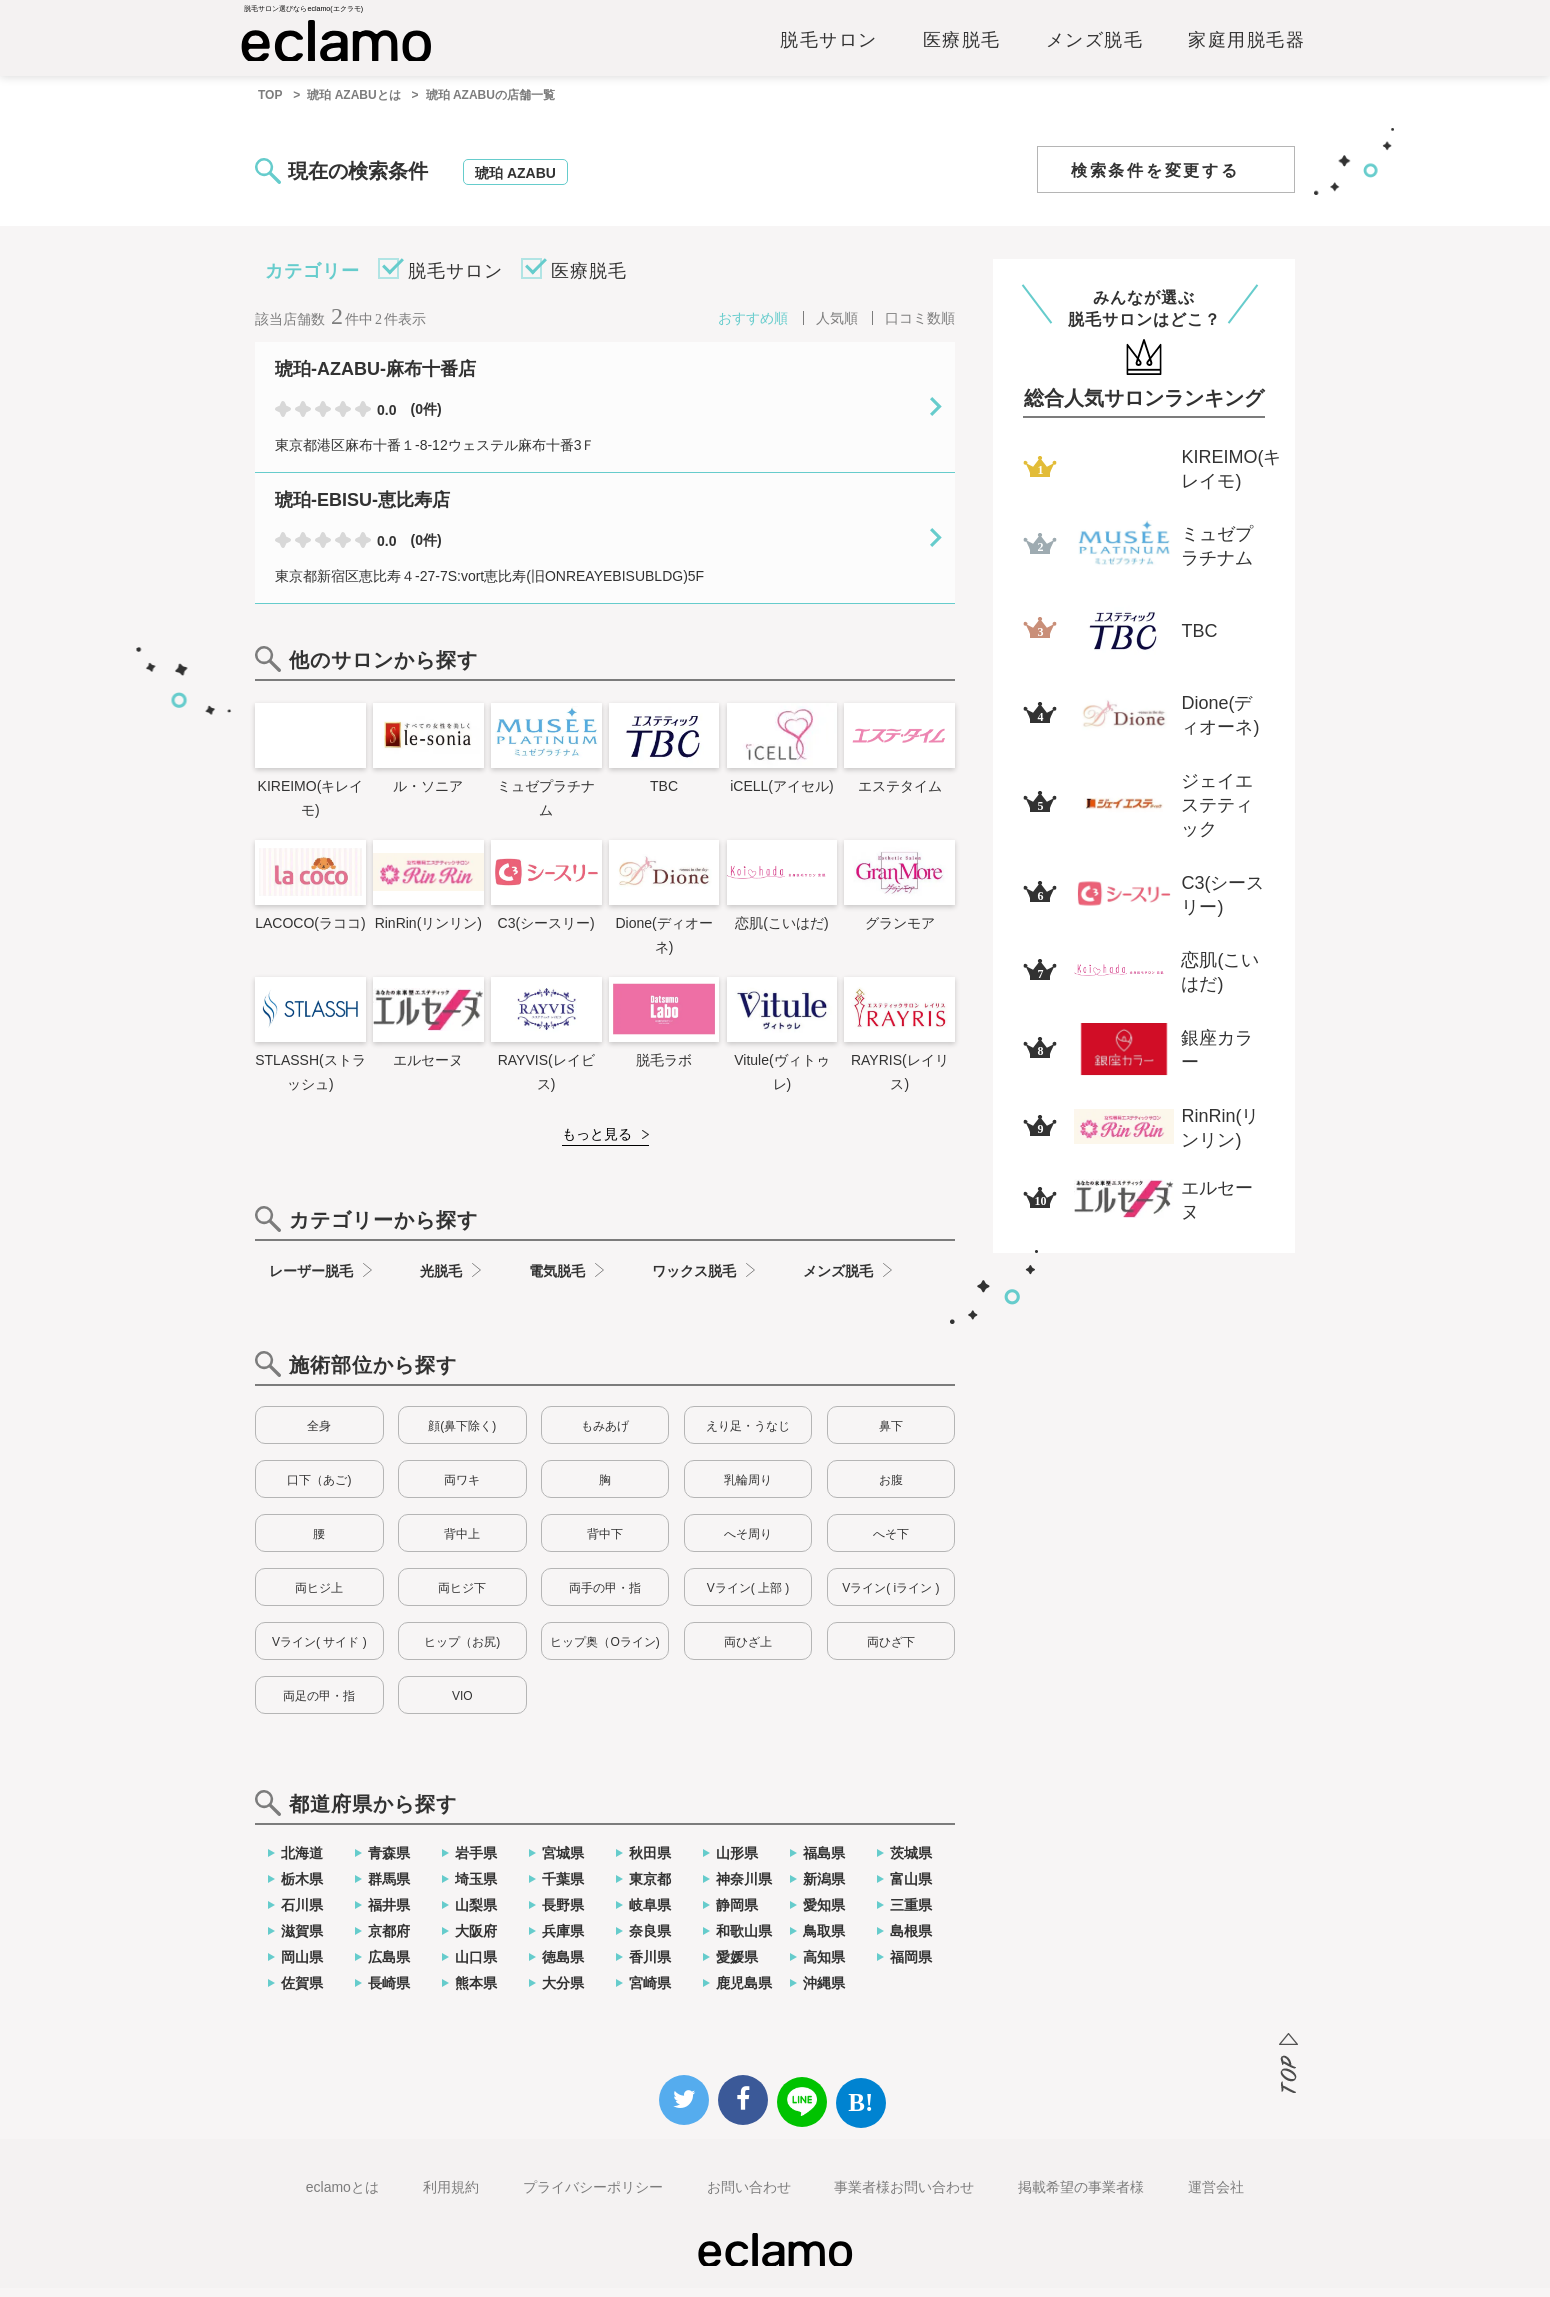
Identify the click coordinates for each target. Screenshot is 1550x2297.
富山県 (911, 1888)
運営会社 (1216, 2196)
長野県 (563, 1914)
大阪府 (476, 1940)
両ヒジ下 (462, 1597)
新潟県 (824, 1888)
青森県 (389, 1862)
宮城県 (563, 1862)
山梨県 (476, 1914)
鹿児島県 (744, 1992)
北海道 (302, 1862)
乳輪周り (748, 1489)
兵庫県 (563, 1940)
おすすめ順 (753, 327)
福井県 (389, 1914)
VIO (462, 1705)
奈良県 (650, 1940)
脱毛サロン (829, 47)
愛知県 (824, 1914)
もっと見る (597, 1143)
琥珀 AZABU (515, 182)
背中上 (462, 1543)
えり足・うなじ (748, 1435)
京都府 (389, 1940)
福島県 (824, 1862)
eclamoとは (342, 2196)
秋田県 (650, 1862)
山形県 (737, 1862)
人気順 (837, 327)
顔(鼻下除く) (462, 1435)
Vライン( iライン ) (890, 1597)
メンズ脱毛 (1095, 47)
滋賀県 (302, 1940)
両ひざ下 (891, 1651)
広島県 (389, 1966)
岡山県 (302, 1966)
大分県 (563, 1992)
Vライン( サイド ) (319, 1651)
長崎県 (389, 1992)
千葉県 (563, 1888)
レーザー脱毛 (311, 1280)
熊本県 (476, 1992)
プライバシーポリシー (593, 2196)
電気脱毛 (557, 1280)
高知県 (824, 1966)
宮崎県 (650, 1992)
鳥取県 (824, 1940)
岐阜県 (650, 1914)
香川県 (650, 1966)
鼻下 (891, 1435)
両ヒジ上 (319, 1597)
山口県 (476, 1966)
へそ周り (748, 1543)
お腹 (891, 1489)
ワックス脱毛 (694, 1280)
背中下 (605, 1543)
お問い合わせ (749, 2196)
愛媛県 (737, 1966)
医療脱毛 (962, 47)
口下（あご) (319, 1489)
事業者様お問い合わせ (904, 2196)
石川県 (302, 1914)
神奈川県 (744, 1888)
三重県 (911, 1914)
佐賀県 (302, 1992)
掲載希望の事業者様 (1081, 2196)
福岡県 (911, 1966)
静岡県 (737, 1914)
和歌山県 (744, 1940)
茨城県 (911, 1862)
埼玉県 (476, 1888)
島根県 (911, 1940)
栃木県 (302, 1888)
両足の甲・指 (319, 1705)
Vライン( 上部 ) (748, 1597)
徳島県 (563, 1966)
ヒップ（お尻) (462, 1651)
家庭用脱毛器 (1246, 47)
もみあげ (605, 1435)
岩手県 (476, 1862)
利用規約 (451, 2196)
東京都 (650, 1888)
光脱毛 (441, 1280)
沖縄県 (824, 1992)
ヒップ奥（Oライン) (604, 1651)
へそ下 (891, 1543)
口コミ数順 (920, 327)
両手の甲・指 (605, 1597)
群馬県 (389, 1888)
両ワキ (462, 1489)
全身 (319, 1435)
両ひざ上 (748, 1651)
